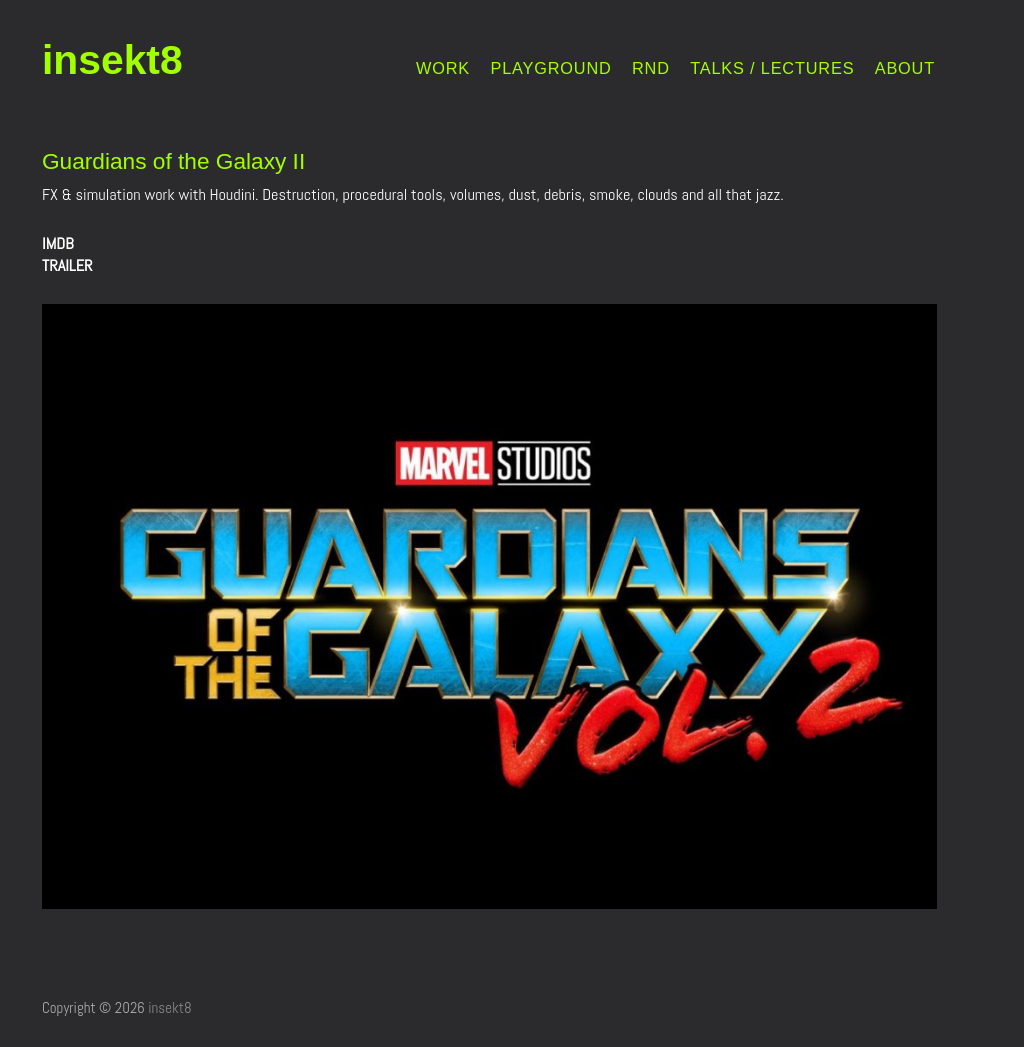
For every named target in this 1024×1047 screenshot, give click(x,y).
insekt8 (112, 60)
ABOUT (905, 68)
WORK (443, 68)
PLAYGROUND (550, 68)
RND (651, 68)
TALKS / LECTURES (772, 68)
